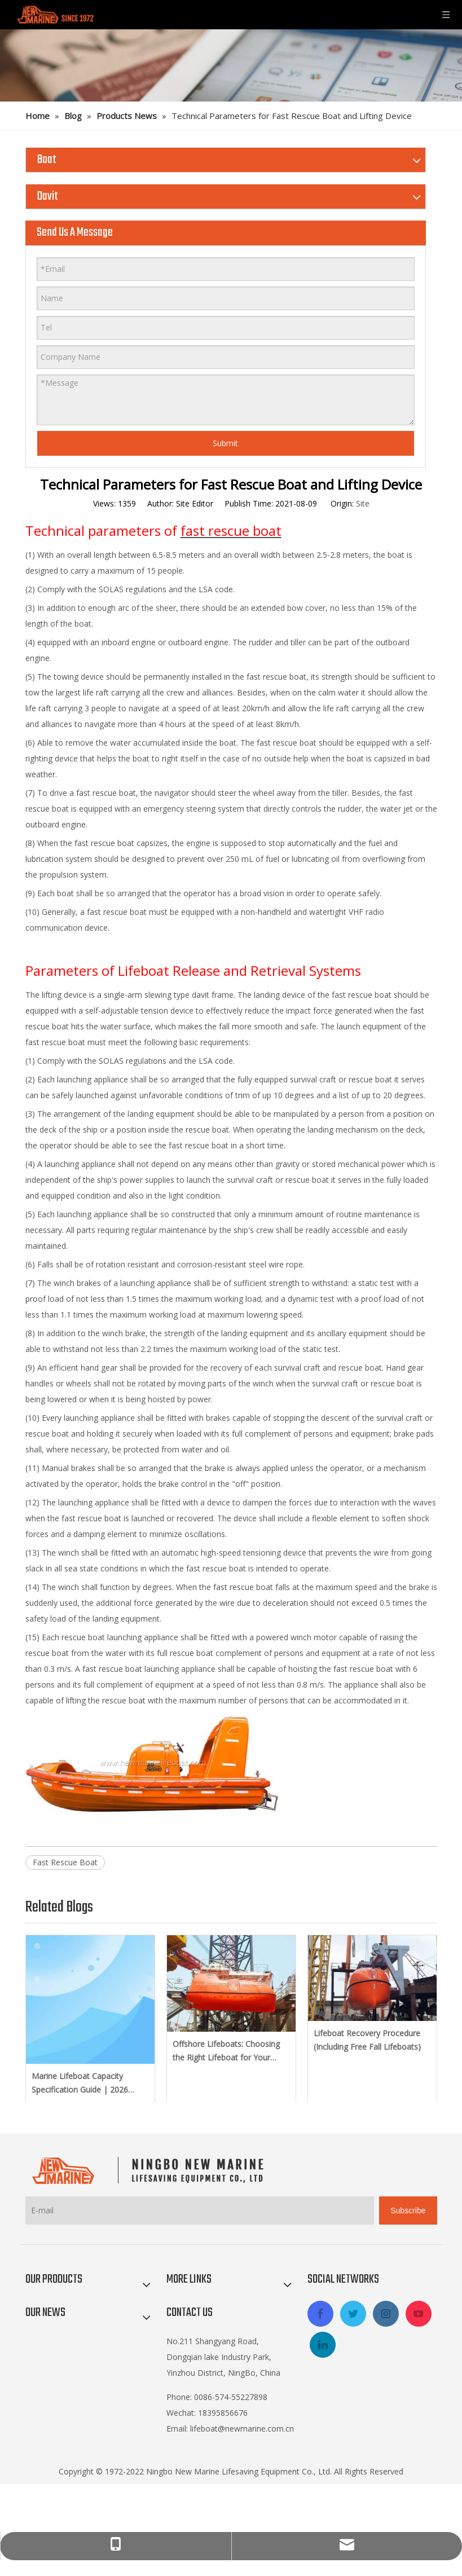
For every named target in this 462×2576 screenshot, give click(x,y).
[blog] (231, 65)
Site (362, 503)
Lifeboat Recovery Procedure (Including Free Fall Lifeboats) (367, 2040)
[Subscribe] (408, 2210)
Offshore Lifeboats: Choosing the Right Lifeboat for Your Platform (226, 2051)
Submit (225, 443)
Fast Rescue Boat (65, 1862)
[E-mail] (199, 2210)
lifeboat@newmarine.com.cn (242, 2428)
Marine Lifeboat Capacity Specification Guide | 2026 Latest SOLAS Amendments (82, 2084)
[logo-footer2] (150, 2170)
